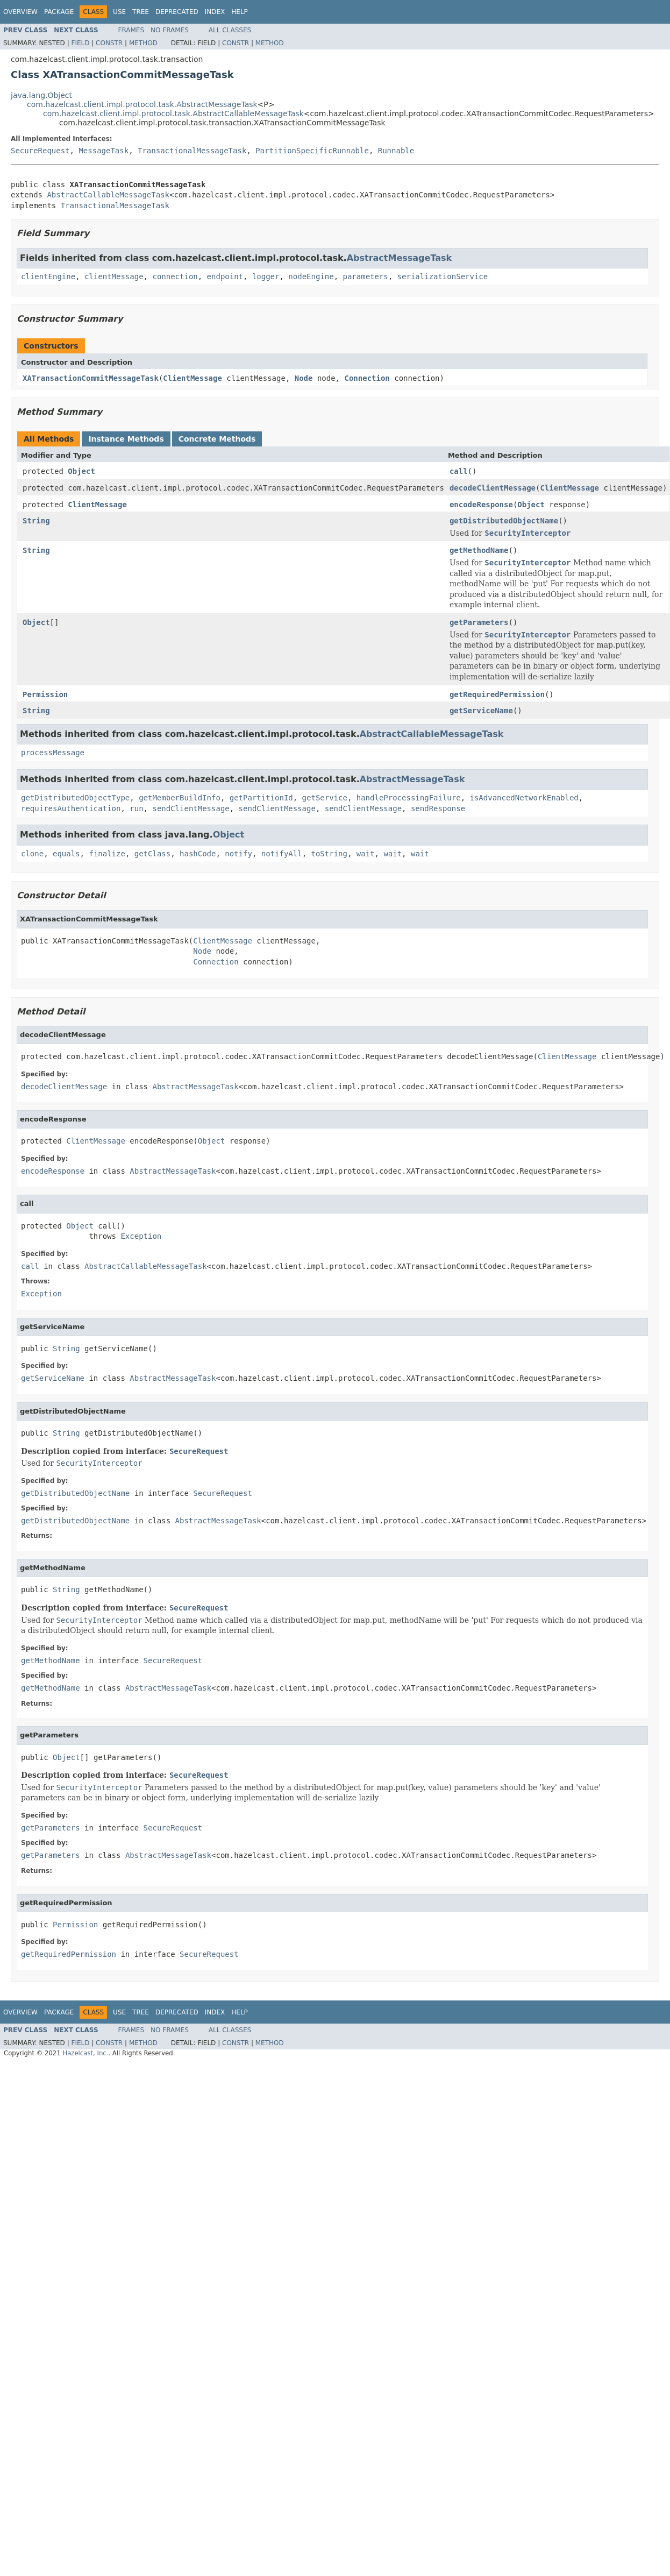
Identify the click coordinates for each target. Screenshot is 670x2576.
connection (174, 276)
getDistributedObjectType (75, 797)
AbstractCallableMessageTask (108, 194)
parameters (365, 276)
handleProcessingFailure (409, 797)
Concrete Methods (217, 439)
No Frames (170, 30)
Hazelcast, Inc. (85, 2053)
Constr (109, 43)
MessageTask (104, 150)
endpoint (225, 276)
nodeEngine (310, 276)
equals (66, 853)
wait (366, 853)
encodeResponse (481, 504)
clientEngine (48, 276)
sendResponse (438, 808)
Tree (140, 12)
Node (304, 378)
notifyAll (281, 853)
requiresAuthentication (70, 808)
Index (215, 12)
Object (81, 471)
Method (143, 43)
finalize (107, 853)
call (459, 471)
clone (32, 853)
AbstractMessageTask (399, 258)
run (136, 808)
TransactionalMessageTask (192, 150)
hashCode (198, 853)
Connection (366, 378)
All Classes (230, 30)
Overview (20, 12)
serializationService (442, 276)
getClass (152, 853)
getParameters (479, 622)
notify (238, 853)
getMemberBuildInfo (179, 797)
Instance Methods (125, 439)
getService (324, 797)
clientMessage (114, 276)
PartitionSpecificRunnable (312, 150)
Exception (140, 1236)
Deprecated (176, 12)
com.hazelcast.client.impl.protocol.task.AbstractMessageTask (142, 104)
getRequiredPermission (497, 694)
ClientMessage (192, 378)
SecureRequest (40, 150)
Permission (45, 694)
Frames (131, 30)
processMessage (52, 752)
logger (266, 276)
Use (119, 12)
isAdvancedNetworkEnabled (524, 797)
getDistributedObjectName (504, 520)
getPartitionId (261, 797)
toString (329, 853)
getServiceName (481, 710)
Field (80, 43)
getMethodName (479, 550)
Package (59, 12)
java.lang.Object (41, 95)
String (36, 520)
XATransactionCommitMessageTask (91, 378)
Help (239, 12)
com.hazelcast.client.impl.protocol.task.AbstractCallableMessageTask (173, 113)
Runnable (396, 150)
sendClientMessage (190, 808)
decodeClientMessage (493, 488)
